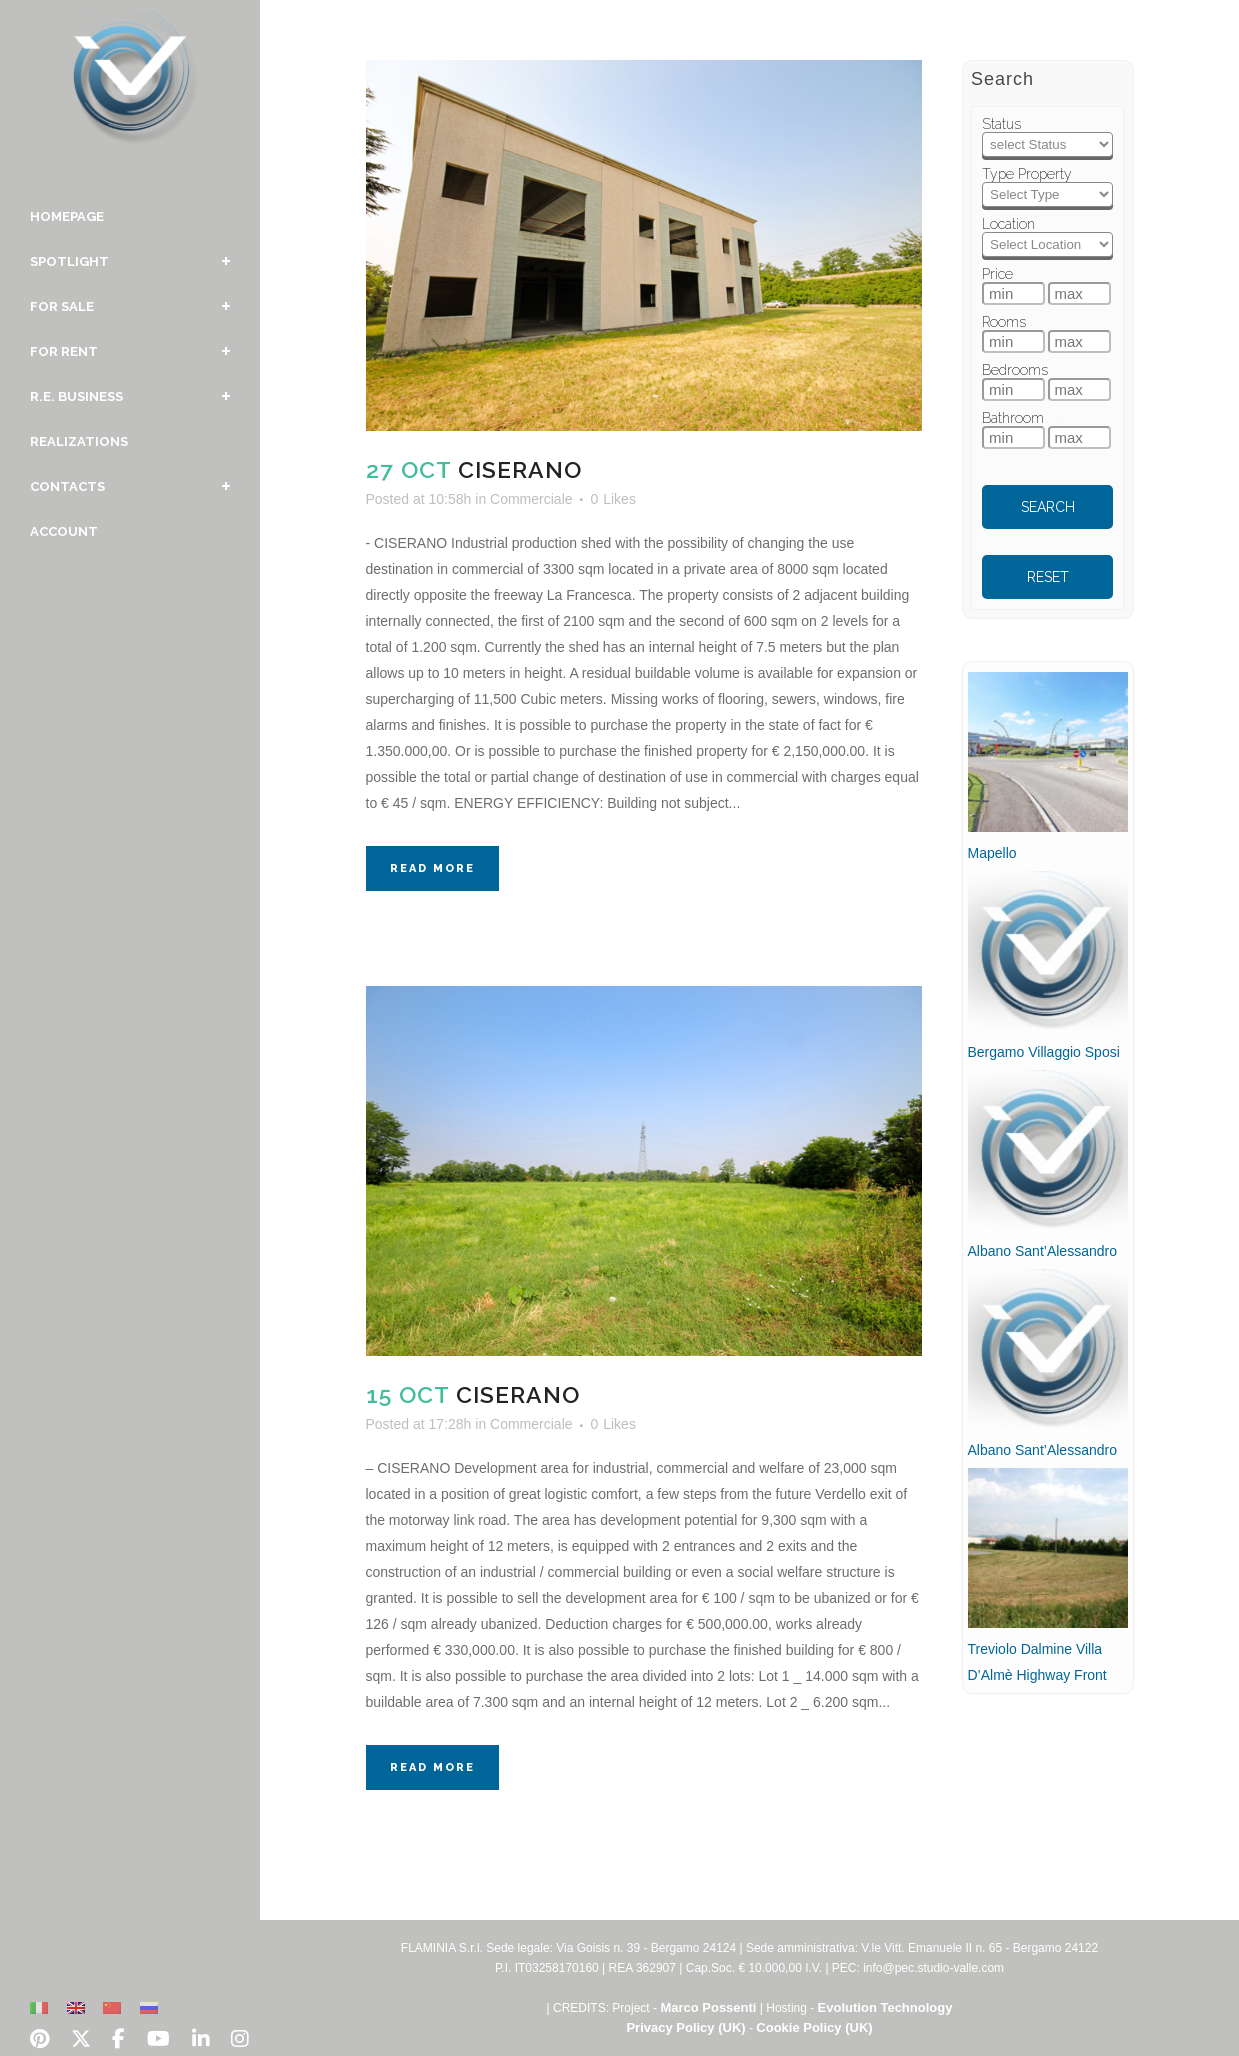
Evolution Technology (885, 2007)
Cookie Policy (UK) (814, 2027)
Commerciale (531, 499)
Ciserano (520, 469)
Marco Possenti (708, 2007)
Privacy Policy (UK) (685, 2027)
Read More (432, 868)
